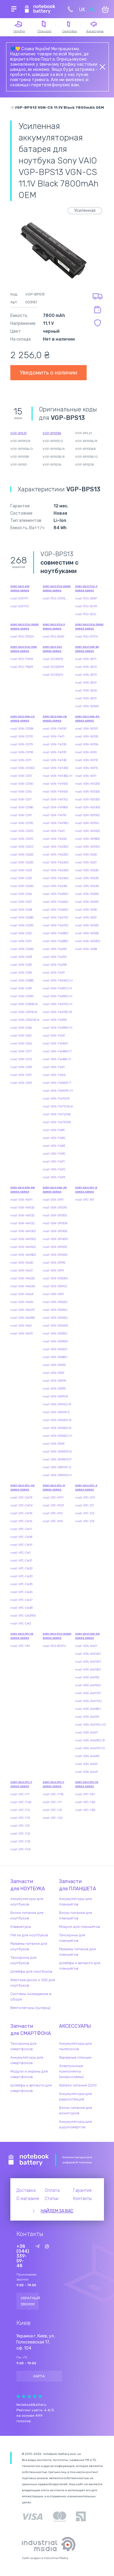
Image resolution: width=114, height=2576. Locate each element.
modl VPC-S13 (84, 1521)
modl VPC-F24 (20, 1849)
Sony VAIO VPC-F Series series (21, 1784)
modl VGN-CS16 (21, 791)
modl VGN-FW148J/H (57, 776)
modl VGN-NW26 (21, 1302)
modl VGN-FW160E (55, 791)
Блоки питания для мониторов (75, 2110)
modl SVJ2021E (53, 659)
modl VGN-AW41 (86, 1772)
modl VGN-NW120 (22, 1207)
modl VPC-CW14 (21, 1505)
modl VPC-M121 (53, 1505)
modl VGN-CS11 (20, 760)
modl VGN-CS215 (21, 831)
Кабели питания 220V (78, 2085)
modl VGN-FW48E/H (57, 1059)
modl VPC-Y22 (52, 1818)
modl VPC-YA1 (20, 1646)
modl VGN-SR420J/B (57, 1420)
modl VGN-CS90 (21, 1067)
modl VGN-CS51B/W (23, 1012)
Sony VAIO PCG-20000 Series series (57, 588)
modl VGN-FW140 (55, 760)
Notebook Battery (29, 2160)
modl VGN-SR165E (55, 1247)
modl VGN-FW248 (55, 886)
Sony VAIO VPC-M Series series (54, 1487)
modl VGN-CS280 (21, 917)
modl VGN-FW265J (55, 910)
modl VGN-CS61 (21, 1035)
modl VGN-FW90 (54, 1154)
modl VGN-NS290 (86, 902)
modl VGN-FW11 (53, 736)
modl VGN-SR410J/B (57, 1404)
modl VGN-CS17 (21, 799)
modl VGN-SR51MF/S (57, 1467)
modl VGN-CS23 (21, 870)
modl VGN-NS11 (85, 776)
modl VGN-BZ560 (86, 706)
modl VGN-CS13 (21, 776)
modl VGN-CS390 (21, 996)
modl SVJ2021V (53, 675)
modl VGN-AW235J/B (90, 1740)
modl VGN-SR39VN (55, 1396)
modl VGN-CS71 (21, 1051)
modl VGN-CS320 (21, 949)
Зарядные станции (75, 2057)
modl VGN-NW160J (23, 1247)
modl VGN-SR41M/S (56, 1412)
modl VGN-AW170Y (88, 1693)
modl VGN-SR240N (55, 1326)
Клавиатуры (20, 1927)
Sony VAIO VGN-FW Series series (55, 718)
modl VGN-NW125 (22, 1215)
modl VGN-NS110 (86, 760)
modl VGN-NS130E (87, 791)
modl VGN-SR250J (55, 1333)
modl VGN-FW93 (54, 1177)
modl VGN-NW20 (21, 1263)
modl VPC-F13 (20, 1818)
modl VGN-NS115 (86, 768)
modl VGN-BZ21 (86, 682)
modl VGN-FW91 (54, 1161)
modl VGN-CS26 (21, 894)
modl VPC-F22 (20, 1834)
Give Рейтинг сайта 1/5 (18, 2396)
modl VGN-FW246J (56, 878)
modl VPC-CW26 (21, 1592)
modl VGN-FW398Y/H (57, 1028)
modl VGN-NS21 (86, 862)
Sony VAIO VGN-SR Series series (55, 1189)
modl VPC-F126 (20, 1802)
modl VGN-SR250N (55, 1341)
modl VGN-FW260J (55, 902)
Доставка (26, 2190)
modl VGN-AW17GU (88, 1701)
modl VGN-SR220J (55, 1302)
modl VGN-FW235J (55, 854)
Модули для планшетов (79, 1927)
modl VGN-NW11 (21, 1200)
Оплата (52, 2190)
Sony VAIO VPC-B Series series (86, 1189)
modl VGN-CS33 (21, 957)
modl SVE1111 (19, 598)
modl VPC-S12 (84, 1513)
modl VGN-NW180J (23, 1255)
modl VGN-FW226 (55, 839)
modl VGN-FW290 (55, 949)
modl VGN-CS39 (21, 988)
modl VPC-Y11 (52, 1802)
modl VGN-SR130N (55, 1223)
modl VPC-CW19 (21, 1545)
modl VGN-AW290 (87, 1756)
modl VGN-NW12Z (22, 1223)
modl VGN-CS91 (21, 1075)
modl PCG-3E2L (86, 614)
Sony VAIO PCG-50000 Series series (89, 626)
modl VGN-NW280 (22, 1318)
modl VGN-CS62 (21, 1043)
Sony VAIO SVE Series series (19, 588)
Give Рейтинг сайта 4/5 (34, 2396)
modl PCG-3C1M (86, 606)
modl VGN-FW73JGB (57, 1122)
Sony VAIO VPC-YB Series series (86, 1784)
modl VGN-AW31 (86, 1764)
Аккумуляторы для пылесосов (75, 2046)
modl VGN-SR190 (54, 1263)
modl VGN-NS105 (86, 736)
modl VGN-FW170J (55, 799)
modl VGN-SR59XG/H (57, 1475)
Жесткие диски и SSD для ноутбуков (32, 1982)
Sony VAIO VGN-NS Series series (87, 718)
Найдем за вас (57, 2211)
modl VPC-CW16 (21, 1521)
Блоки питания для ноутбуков (26, 1915)
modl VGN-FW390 (55, 1020)
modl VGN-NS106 (86, 744)
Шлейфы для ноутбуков (31, 1971)
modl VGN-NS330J (87, 941)
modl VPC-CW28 (21, 1608)
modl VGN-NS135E (87, 799)
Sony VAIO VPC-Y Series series (53, 1784)
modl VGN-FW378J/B (57, 1012)
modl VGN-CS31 (21, 941)
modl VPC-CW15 (21, 1513)
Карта (39, 2376)
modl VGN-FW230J (55, 847)
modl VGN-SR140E (55, 1231)
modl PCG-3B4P (86, 598)
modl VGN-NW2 (21, 1326)
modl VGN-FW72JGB (57, 1114)
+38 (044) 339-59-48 (22, 2256)
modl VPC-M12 (53, 1513)
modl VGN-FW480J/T (57, 1051)
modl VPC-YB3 (85, 1810)
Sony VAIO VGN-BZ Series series (87, 648)
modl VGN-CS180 (21, 807)
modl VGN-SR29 (53, 1373)
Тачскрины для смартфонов (23, 2046)
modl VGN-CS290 (21, 925)
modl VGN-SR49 (53, 1444)
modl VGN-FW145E (55, 768)
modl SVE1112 (19, 606)
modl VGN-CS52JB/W (25, 1020)
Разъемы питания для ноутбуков (28, 1946)
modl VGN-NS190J (87, 847)
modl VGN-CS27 (21, 902)
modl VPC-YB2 (85, 1802)
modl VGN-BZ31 (86, 698)
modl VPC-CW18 (21, 1537)
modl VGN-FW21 (54, 831)
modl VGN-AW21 (86, 1732)
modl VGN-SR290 (54, 1365)
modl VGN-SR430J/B (57, 1428)
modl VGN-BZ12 (86, 667)
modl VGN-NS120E (87, 784)
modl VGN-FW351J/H (57, 988)
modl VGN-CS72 (21, 1059)
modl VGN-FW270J (55, 917)
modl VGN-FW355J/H (57, 996)
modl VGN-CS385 (21, 980)
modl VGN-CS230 (21, 862)
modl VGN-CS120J (22, 768)
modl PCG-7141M (21, 659)
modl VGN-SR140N (55, 1239)
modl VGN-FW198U (56, 823)
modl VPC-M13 (53, 1521)
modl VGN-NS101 (86, 729)
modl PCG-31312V (22, 636)
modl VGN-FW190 (54, 815)
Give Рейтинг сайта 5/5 (40, 2396)
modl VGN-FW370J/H (57, 1004)
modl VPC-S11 (84, 1505)
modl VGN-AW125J (88, 1662)
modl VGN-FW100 (54, 729)
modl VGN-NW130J (23, 1231)
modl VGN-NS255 (86, 894)
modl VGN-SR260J (55, 1349)
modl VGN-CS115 (21, 744)
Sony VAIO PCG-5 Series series (54, 626)
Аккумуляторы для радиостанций (75, 2096)
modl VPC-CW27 (21, 1600)
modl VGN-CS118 (21, 752)
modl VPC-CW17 (21, 1529)
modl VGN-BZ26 (86, 690)
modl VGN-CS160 (21, 784)
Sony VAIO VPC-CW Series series (22, 1487)
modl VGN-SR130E (55, 1215)
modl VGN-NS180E (87, 839)
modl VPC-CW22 (21, 1568)
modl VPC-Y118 (53, 1794)
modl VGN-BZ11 (85, 659)
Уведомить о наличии (48, 372)
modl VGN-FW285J (55, 941)
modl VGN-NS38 (86, 949)
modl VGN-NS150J (87, 815)
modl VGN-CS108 (21, 729)
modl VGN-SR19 (53, 1270)
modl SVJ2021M (53, 667)
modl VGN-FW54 (54, 1075)
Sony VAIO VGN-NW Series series (22, 1189)
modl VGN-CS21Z (21, 847)
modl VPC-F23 (20, 1841)
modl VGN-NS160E (87, 831)
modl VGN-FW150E (55, 784)
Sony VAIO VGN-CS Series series (22, 718)
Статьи (51, 2198)
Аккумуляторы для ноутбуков (26, 1901)
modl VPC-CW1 (20, 1553)
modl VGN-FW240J (56, 862)
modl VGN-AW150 (87, 1677)
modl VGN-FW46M (55, 1043)
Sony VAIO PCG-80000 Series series (57, 1635)
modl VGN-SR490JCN (57, 1451)
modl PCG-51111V (86, 636)
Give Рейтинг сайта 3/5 (29, 2396)
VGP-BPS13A (52, 433)
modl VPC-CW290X (23, 1616)
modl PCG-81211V (54, 1646)
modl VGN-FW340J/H (58, 980)
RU (93, 9)
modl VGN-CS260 (21, 886)
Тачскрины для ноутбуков (23, 1960)
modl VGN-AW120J (88, 1654)
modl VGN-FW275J (55, 925)
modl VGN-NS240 (87, 886)
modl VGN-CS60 (21, 1028)
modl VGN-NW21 (21, 1270)
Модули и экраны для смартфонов (29, 2074)
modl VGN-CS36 (21, 973)
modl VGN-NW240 (22, 1286)
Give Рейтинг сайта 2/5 (23, 2396)
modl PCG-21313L (54, 598)
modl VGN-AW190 (87, 1717)
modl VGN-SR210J (55, 1286)
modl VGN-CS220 (21, 854)
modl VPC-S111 (85, 1497)
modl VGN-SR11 (53, 1200)
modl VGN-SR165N (55, 1255)
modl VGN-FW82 (54, 1138)
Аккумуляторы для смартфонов (26, 2060)
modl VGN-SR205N (55, 1278)
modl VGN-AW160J (88, 1685)
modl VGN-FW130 (54, 744)
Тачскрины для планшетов (72, 1938)
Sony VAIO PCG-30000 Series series (24, 626)
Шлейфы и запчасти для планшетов (79, 1966)
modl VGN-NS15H (87, 823)
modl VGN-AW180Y (88, 1709)
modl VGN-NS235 (86, 878)
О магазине (27, 2198)
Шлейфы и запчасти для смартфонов (31, 2088)
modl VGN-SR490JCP (57, 1459)
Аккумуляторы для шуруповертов (75, 2124)
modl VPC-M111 (53, 1497)
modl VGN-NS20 (86, 854)
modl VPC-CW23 (21, 1576)
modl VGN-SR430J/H (57, 1436)
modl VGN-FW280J (55, 933)
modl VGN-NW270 (22, 1310)
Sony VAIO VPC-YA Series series (21, 1635)
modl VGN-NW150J (23, 1239)
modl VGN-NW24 (21, 1294)
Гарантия (82, 2190)
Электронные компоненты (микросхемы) (71, 2071)
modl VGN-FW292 (55, 957)
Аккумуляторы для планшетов (75, 1901)
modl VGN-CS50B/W (24, 1004)
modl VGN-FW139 (54, 752)
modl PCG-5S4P (53, 636)
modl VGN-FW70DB (56, 1098)
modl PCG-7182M (21, 667)
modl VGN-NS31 (86, 917)
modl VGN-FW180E (55, 807)
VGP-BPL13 (18, 433)
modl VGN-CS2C (21, 933)
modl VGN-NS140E (87, 807)
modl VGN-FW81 (54, 1130)
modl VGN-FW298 (55, 965)
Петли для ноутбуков (29, 1935)
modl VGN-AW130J (88, 1669)
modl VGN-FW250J (55, 894)
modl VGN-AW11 (86, 1646)
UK (82, 9)
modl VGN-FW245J (56, 870)
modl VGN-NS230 (86, 870)
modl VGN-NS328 (86, 933)
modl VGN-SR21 (53, 1294)
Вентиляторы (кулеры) (30, 2008)
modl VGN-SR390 (54, 1388)
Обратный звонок (30, 2301)
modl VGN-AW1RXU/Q (90, 1725)
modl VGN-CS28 (21, 910)
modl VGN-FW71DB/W (58, 1106)
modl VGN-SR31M (54, 1381)
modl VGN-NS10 (86, 752)
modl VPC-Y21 (52, 1810)
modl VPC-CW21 (21, 1560)
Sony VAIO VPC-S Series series (86, 1487)
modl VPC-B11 (84, 1200)
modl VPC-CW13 (21, 1497)
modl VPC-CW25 (21, 1584)
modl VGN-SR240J (55, 1318)
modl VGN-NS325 (86, 925)
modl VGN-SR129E (55, 1207)
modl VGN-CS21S (21, 839)
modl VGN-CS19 (21, 815)
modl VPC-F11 (19, 1794)
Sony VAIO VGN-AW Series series (87, 1635)
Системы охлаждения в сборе (30, 1996)
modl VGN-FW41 (54, 1035)
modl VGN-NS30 (86, 910)
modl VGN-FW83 (54, 1146)
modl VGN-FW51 (54, 1067)
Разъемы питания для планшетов (77, 1952)
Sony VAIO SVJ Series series (52, 648)
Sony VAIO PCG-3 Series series (86, 588)
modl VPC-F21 (20, 1826)
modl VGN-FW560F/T (57, 1083)
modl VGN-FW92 (54, 1169)
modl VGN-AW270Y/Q (90, 1748)
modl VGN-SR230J (55, 1310)
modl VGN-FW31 (54, 973)
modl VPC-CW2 (20, 1623)
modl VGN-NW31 (21, 1333)
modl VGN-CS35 (21, 965)
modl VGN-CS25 (21, 878)
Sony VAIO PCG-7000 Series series (23, 648)
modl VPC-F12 (20, 1810)
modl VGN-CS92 (21, 1083)
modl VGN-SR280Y (55, 1357)
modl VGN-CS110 (21, 736)
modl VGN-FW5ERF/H (58, 1091)
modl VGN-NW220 (22, 1278)
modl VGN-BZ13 (86, 675)
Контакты (82, 2198)
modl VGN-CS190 (21, 823)
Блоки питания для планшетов (75, 1915)
